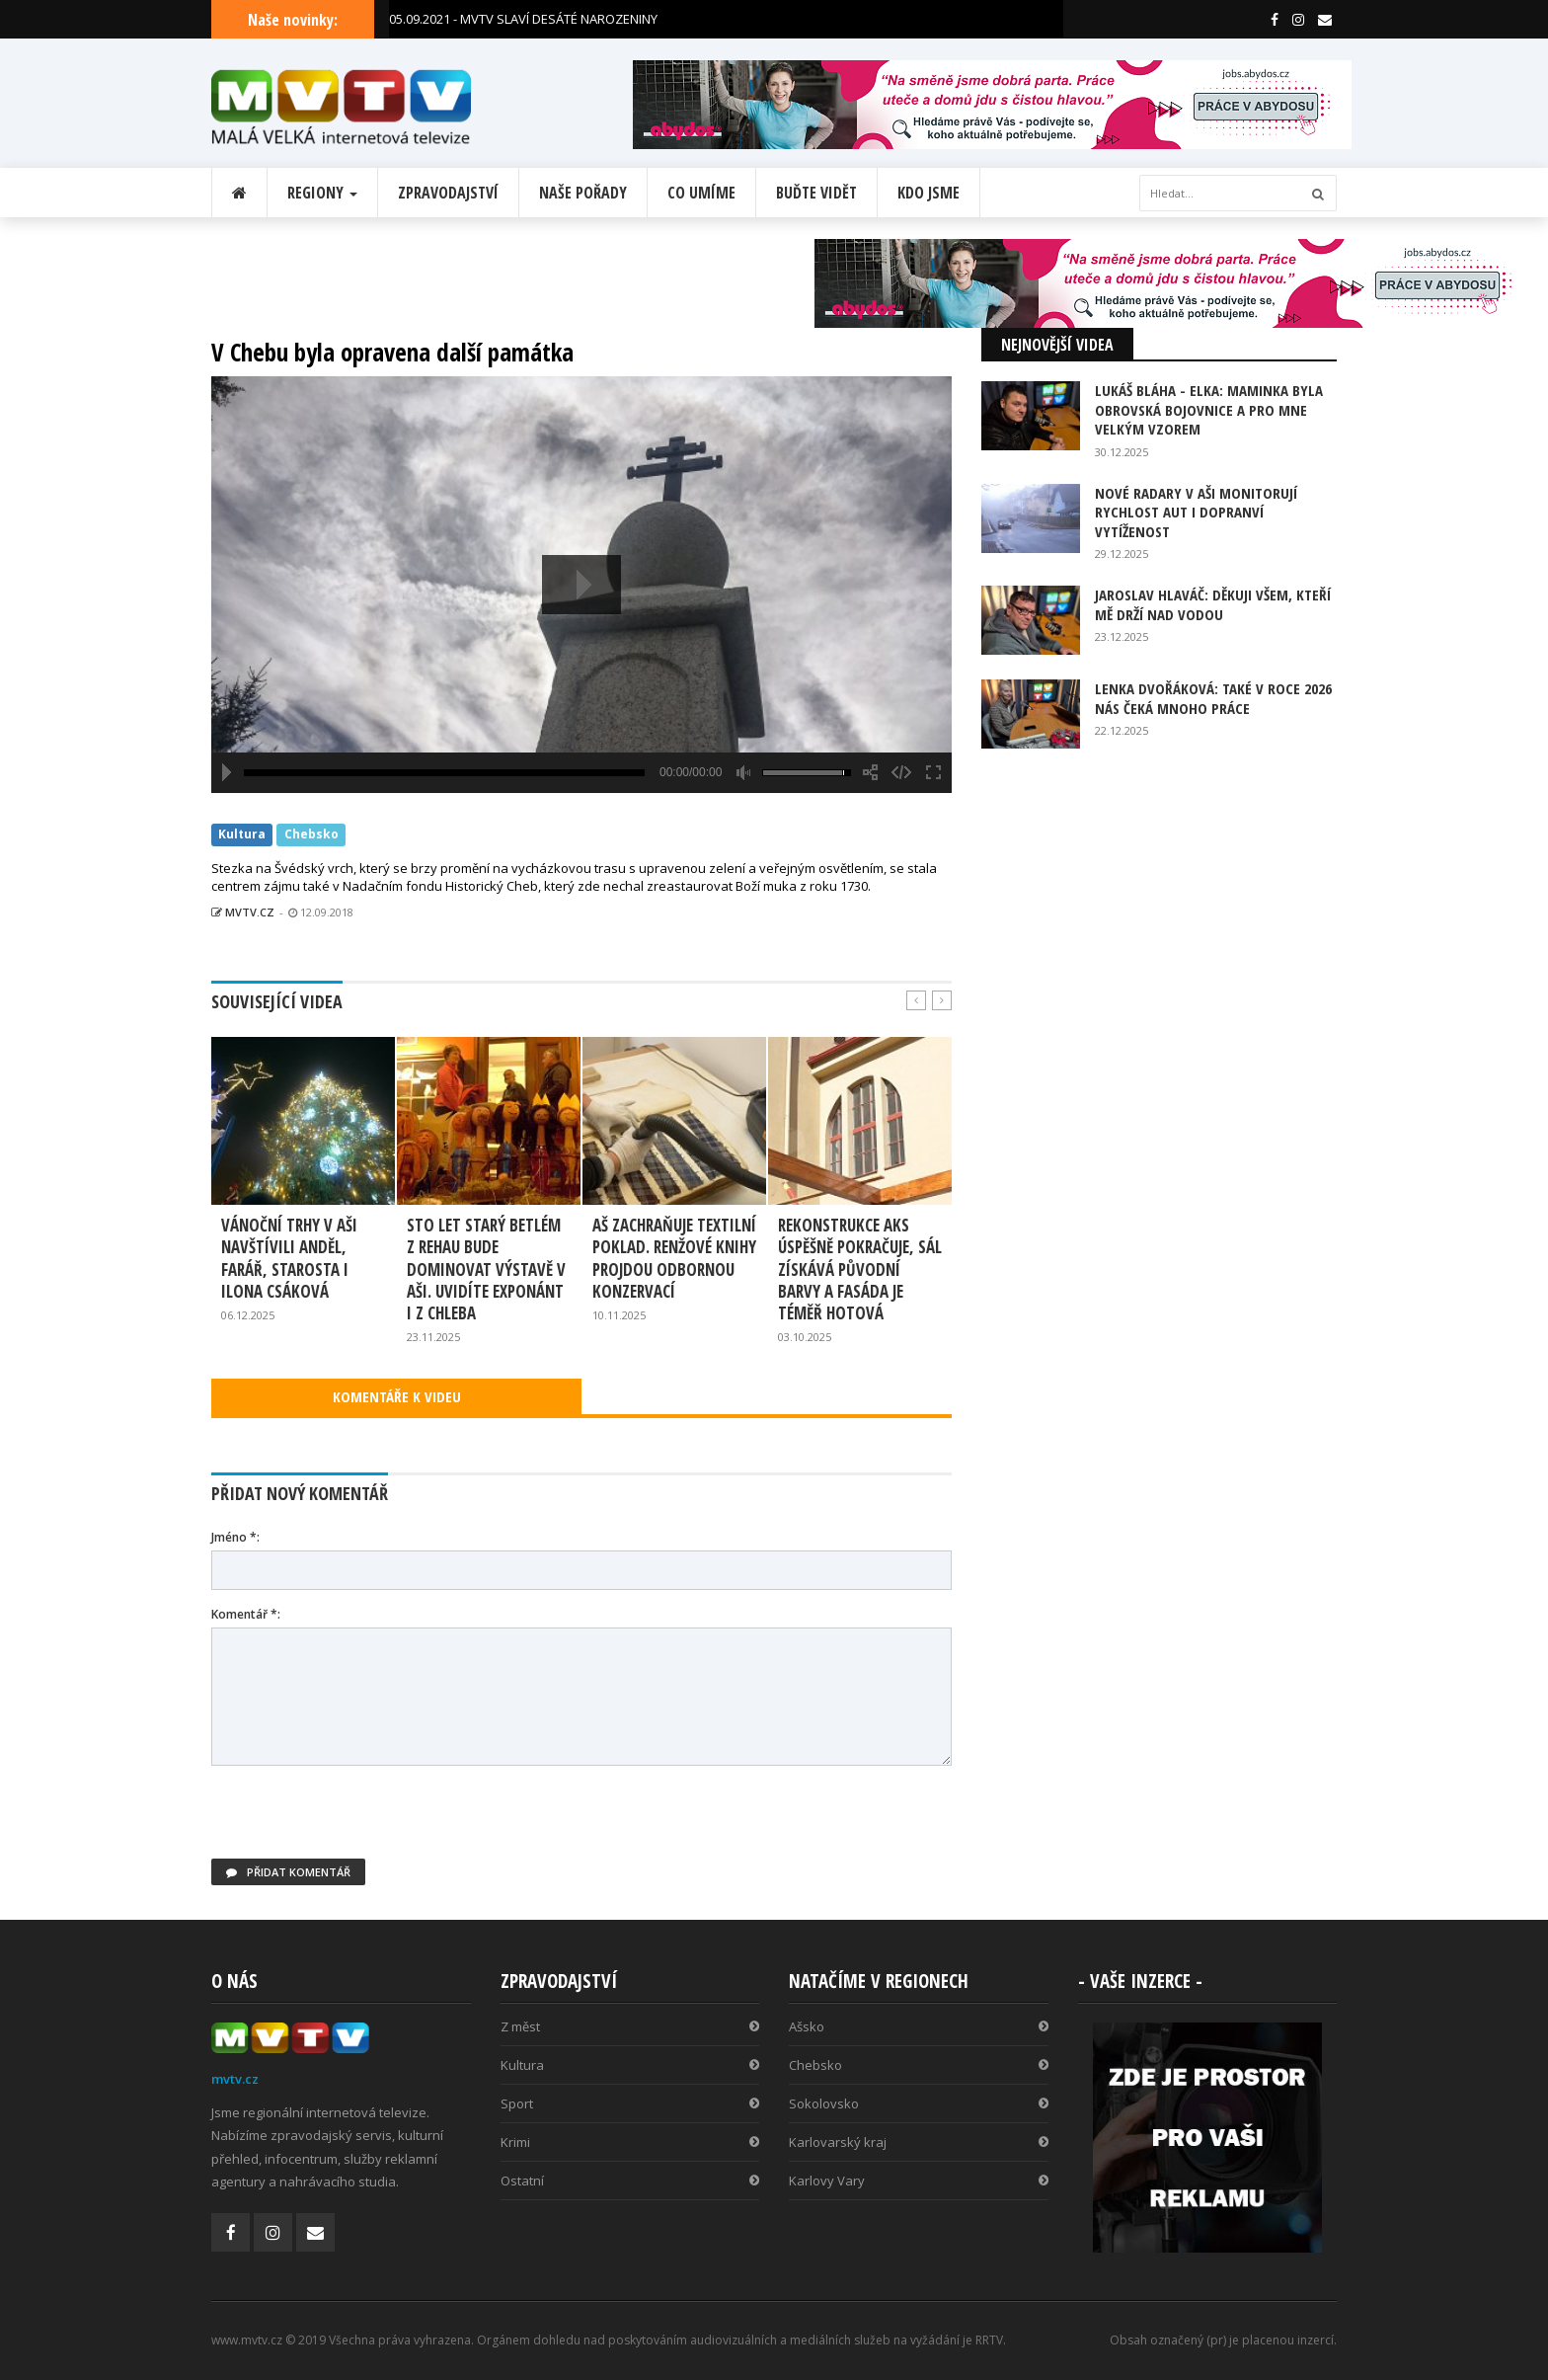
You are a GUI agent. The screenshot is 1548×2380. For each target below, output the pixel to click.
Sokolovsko (918, 2103)
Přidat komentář (288, 1871)
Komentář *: (245, 1614)
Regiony (322, 192)
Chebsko (311, 835)
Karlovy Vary (918, 2180)
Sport (630, 2103)
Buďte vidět (816, 192)
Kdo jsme (928, 192)
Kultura (242, 835)
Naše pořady (583, 192)
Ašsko (918, 2026)
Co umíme (701, 192)
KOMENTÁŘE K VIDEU (397, 1396)
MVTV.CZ (242, 912)
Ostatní (630, 2180)
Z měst (630, 2026)
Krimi (630, 2142)
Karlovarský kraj (918, 2142)
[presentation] (361, 1820)
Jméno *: (235, 1537)
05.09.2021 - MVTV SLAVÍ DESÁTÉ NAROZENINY (523, 19)
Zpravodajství (448, 192)
